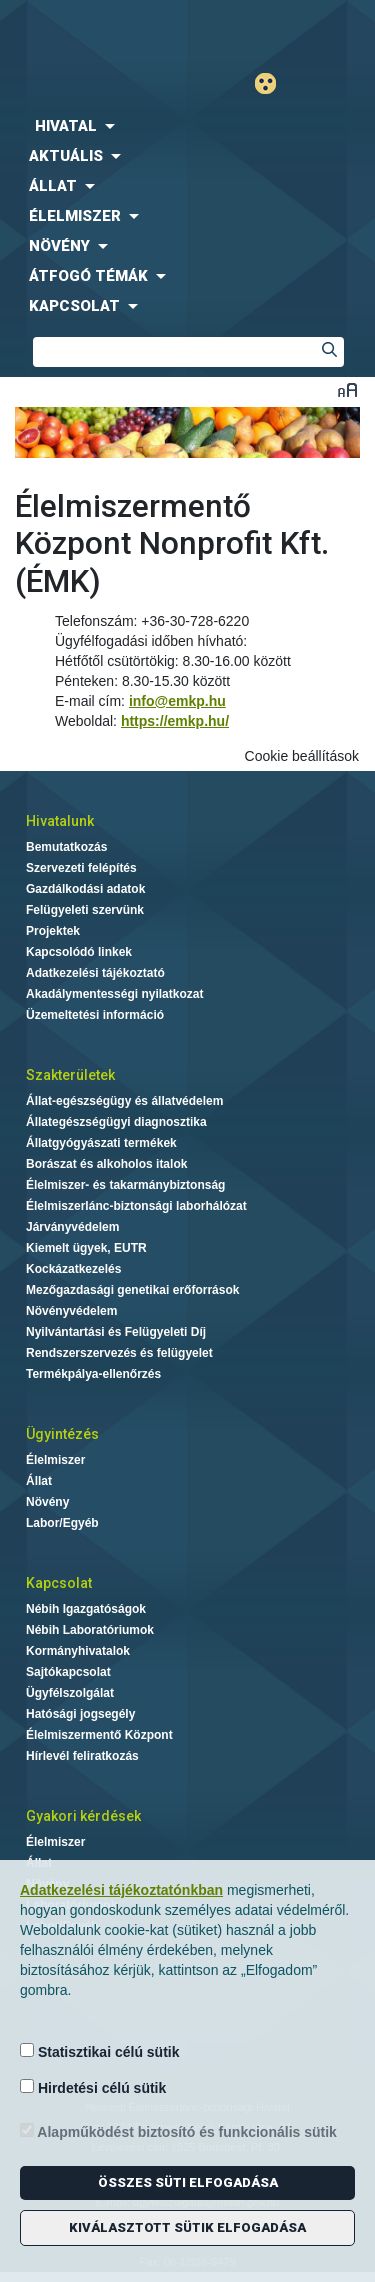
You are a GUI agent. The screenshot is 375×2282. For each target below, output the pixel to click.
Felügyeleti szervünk (85, 910)
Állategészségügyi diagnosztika (116, 1122)
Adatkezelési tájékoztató (95, 973)
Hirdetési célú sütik (93, 2087)
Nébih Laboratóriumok (90, 1630)
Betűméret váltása (347, 389)
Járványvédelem (72, 1227)
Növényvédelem (71, 1311)
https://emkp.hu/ (175, 721)
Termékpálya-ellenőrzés (93, 1374)
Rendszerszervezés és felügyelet (119, 1353)
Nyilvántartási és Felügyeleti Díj (116, 1332)
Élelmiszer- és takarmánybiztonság (125, 1185)
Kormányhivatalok (78, 1651)
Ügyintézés (62, 1434)
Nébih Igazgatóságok (86, 1609)
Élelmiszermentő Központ (99, 1735)
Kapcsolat (59, 1583)
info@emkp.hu (177, 701)
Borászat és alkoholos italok (106, 1164)
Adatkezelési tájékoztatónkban (121, 1890)
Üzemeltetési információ (95, 1015)
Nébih (94, 31)
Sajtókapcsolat (68, 1672)
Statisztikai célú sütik (100, 2051)
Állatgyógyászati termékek (101, 1143)
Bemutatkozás (66, 847)
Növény (47, 1502)
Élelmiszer (55, 1460)
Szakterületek (70, 1075)
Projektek (53, 931)
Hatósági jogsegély (80, 1714)
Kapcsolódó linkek (79, 952)
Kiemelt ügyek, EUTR (86, 1248)
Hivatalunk (60, 821)
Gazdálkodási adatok (85, 889)
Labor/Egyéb (62, 1523)
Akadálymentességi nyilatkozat (114, 994)
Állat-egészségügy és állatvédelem (124, 1101)
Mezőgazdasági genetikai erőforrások (132, 1290)
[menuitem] (187, 126)
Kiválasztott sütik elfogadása (187, 2227)
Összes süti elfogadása (188, 2182)
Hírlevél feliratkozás (82, 1756)
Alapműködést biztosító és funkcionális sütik (178, 2131)
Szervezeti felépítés (81, 868)
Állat (39, 1481)
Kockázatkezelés (73, 1269)
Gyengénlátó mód (273, 83)
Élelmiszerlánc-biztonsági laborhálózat (136, 1206)
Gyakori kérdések (83, 1816)
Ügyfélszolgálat (70, 1693)
